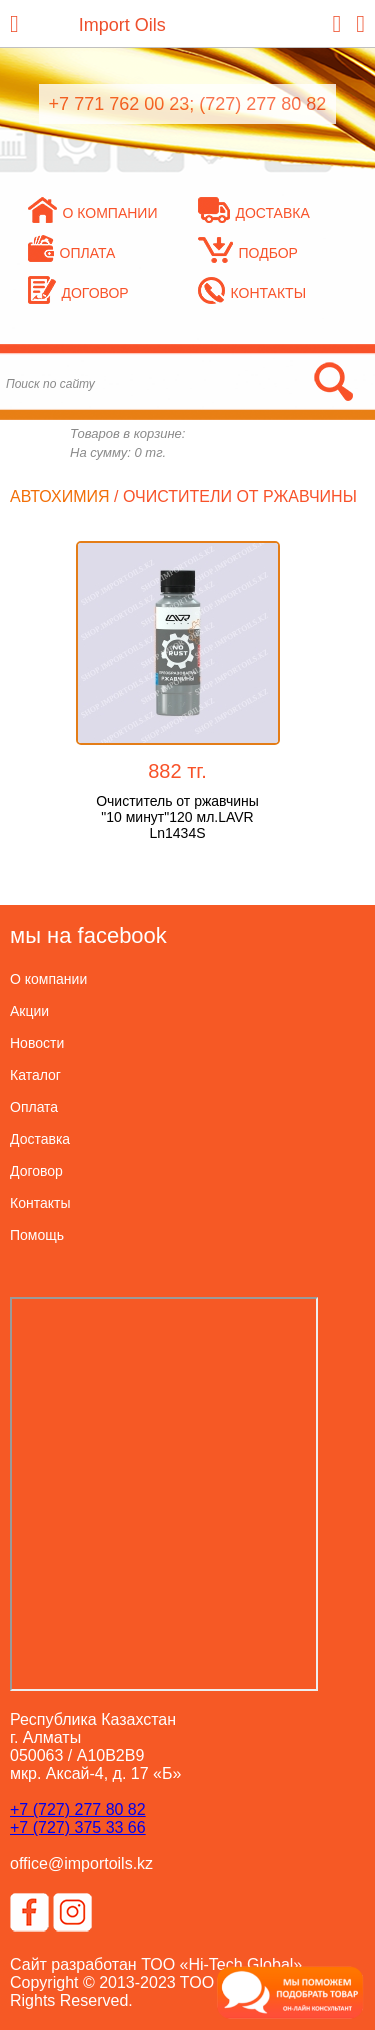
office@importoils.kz (81, 1863)
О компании (93, 213)
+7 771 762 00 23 (119, 104)
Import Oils (122, 25)
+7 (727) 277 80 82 (78, 1809)
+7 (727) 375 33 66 (78, 1827)
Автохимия (60, 496)
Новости (37, 1043)
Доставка (254, 213)
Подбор (248, 253)
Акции (29, 1011)
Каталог (35, 1075)
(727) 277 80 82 (262, 104)
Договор (78, 293)
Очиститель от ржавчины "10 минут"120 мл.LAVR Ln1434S (177, 817)
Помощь (37, 1235)
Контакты (252, 293)
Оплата (72, 253)
